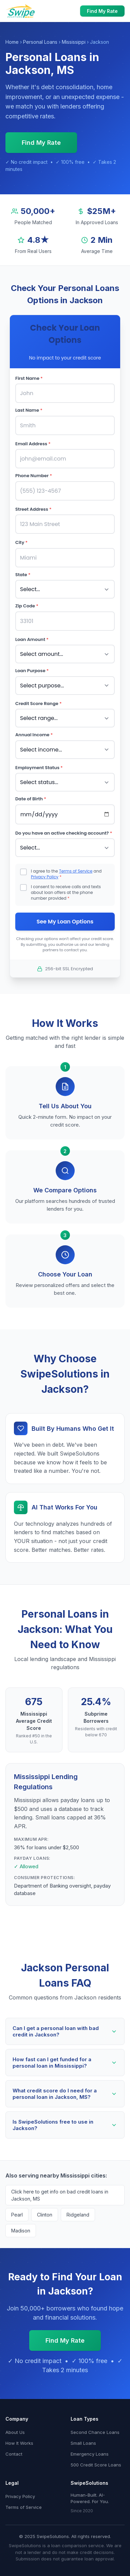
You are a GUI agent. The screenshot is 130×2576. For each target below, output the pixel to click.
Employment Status (39, 767)
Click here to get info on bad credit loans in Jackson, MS (59, 2195)
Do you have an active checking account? (63, 833)
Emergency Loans (90, 2454)
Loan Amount (32, 639)
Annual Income (34, 734)
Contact (13, 2454)
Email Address (33, 444)
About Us (15, 2432)
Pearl (17, 2215)
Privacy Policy (44, 877)
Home (12, 42)
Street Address (33, 509)
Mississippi (74, 42)
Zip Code (26, 606)
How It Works (19, 2443)
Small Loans (83, 2443)
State (23, 574)
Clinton (44, 2215)
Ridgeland (78, 2215)
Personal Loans (40, 42)
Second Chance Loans (95, 2432)
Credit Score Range (38, 703)
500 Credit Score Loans (96, 2464)
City (21, 542)
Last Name (28, 410)
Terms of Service (75, 871)
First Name (29, 378)
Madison (20, 2230)
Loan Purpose (32, 670)
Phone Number (33, 475)
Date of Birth (30, 799)
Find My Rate (102, 11)
